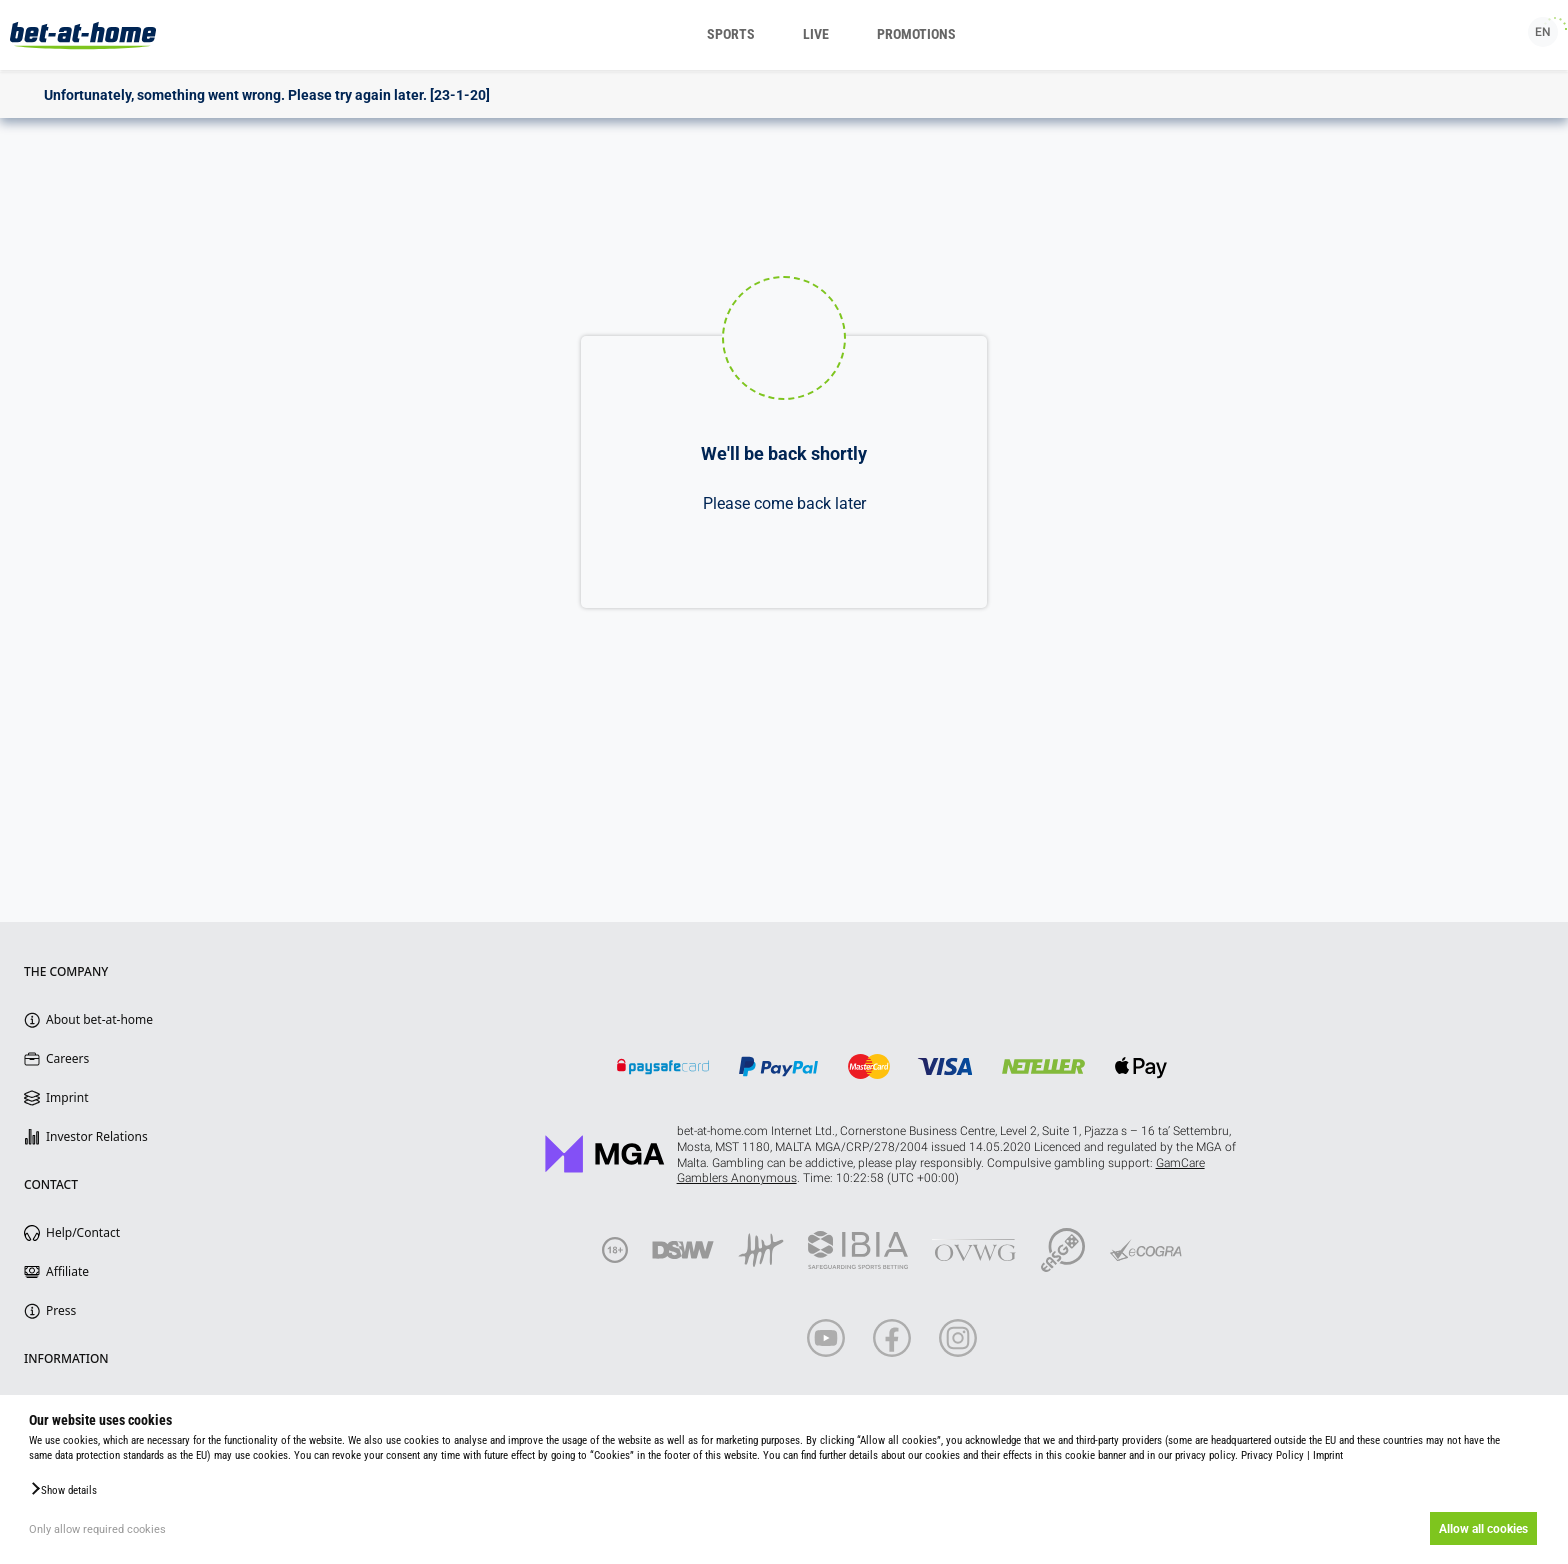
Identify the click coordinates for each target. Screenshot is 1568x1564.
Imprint (1328, 1455)
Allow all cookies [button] (1483, 1529)
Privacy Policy (1272, 1455)
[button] (63, 1489)
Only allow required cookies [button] (97, 1529)
